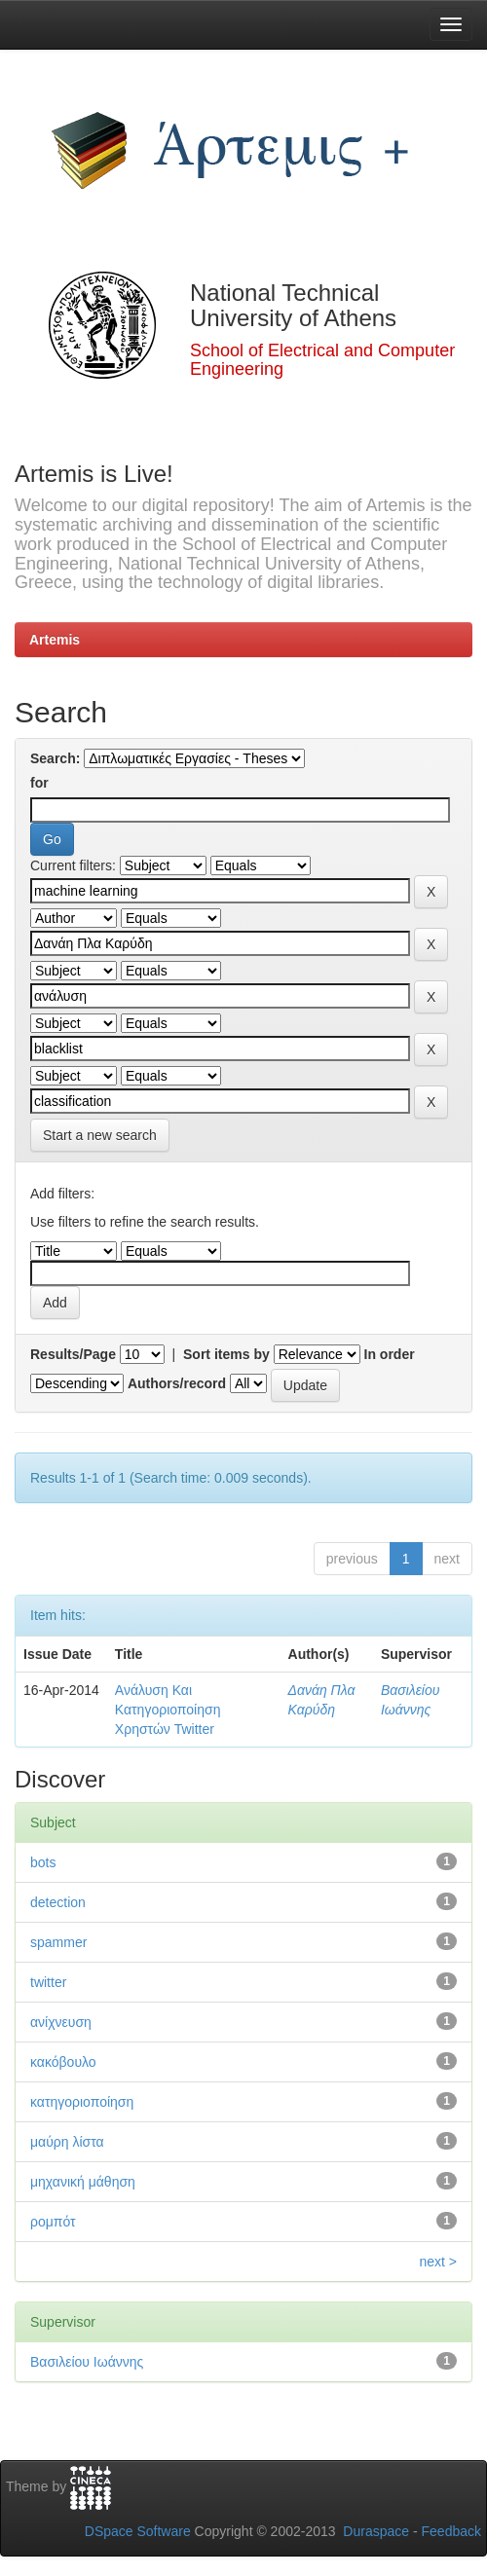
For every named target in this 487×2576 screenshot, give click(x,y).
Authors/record (177, 1383)
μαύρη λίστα (67, 2142)
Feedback (451, 2531)
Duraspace (376, 2531)
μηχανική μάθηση (82, 2182)
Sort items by (226, 1354)
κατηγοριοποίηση (81, 2102)
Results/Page (73, 1354)
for (39, 783)
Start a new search (100, 1135)
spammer (58, 1942)
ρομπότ (53, 2221)
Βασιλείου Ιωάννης (86, 2362)
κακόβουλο (63, 2062)
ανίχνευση (61, 2022)
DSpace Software (138, 2531)
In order (389, 1354)
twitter (48, 1982)
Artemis (54, 639)
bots (43, 1862)
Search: (55, 758)
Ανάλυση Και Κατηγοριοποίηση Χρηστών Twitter (168, 1709)
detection (58, 1902)
